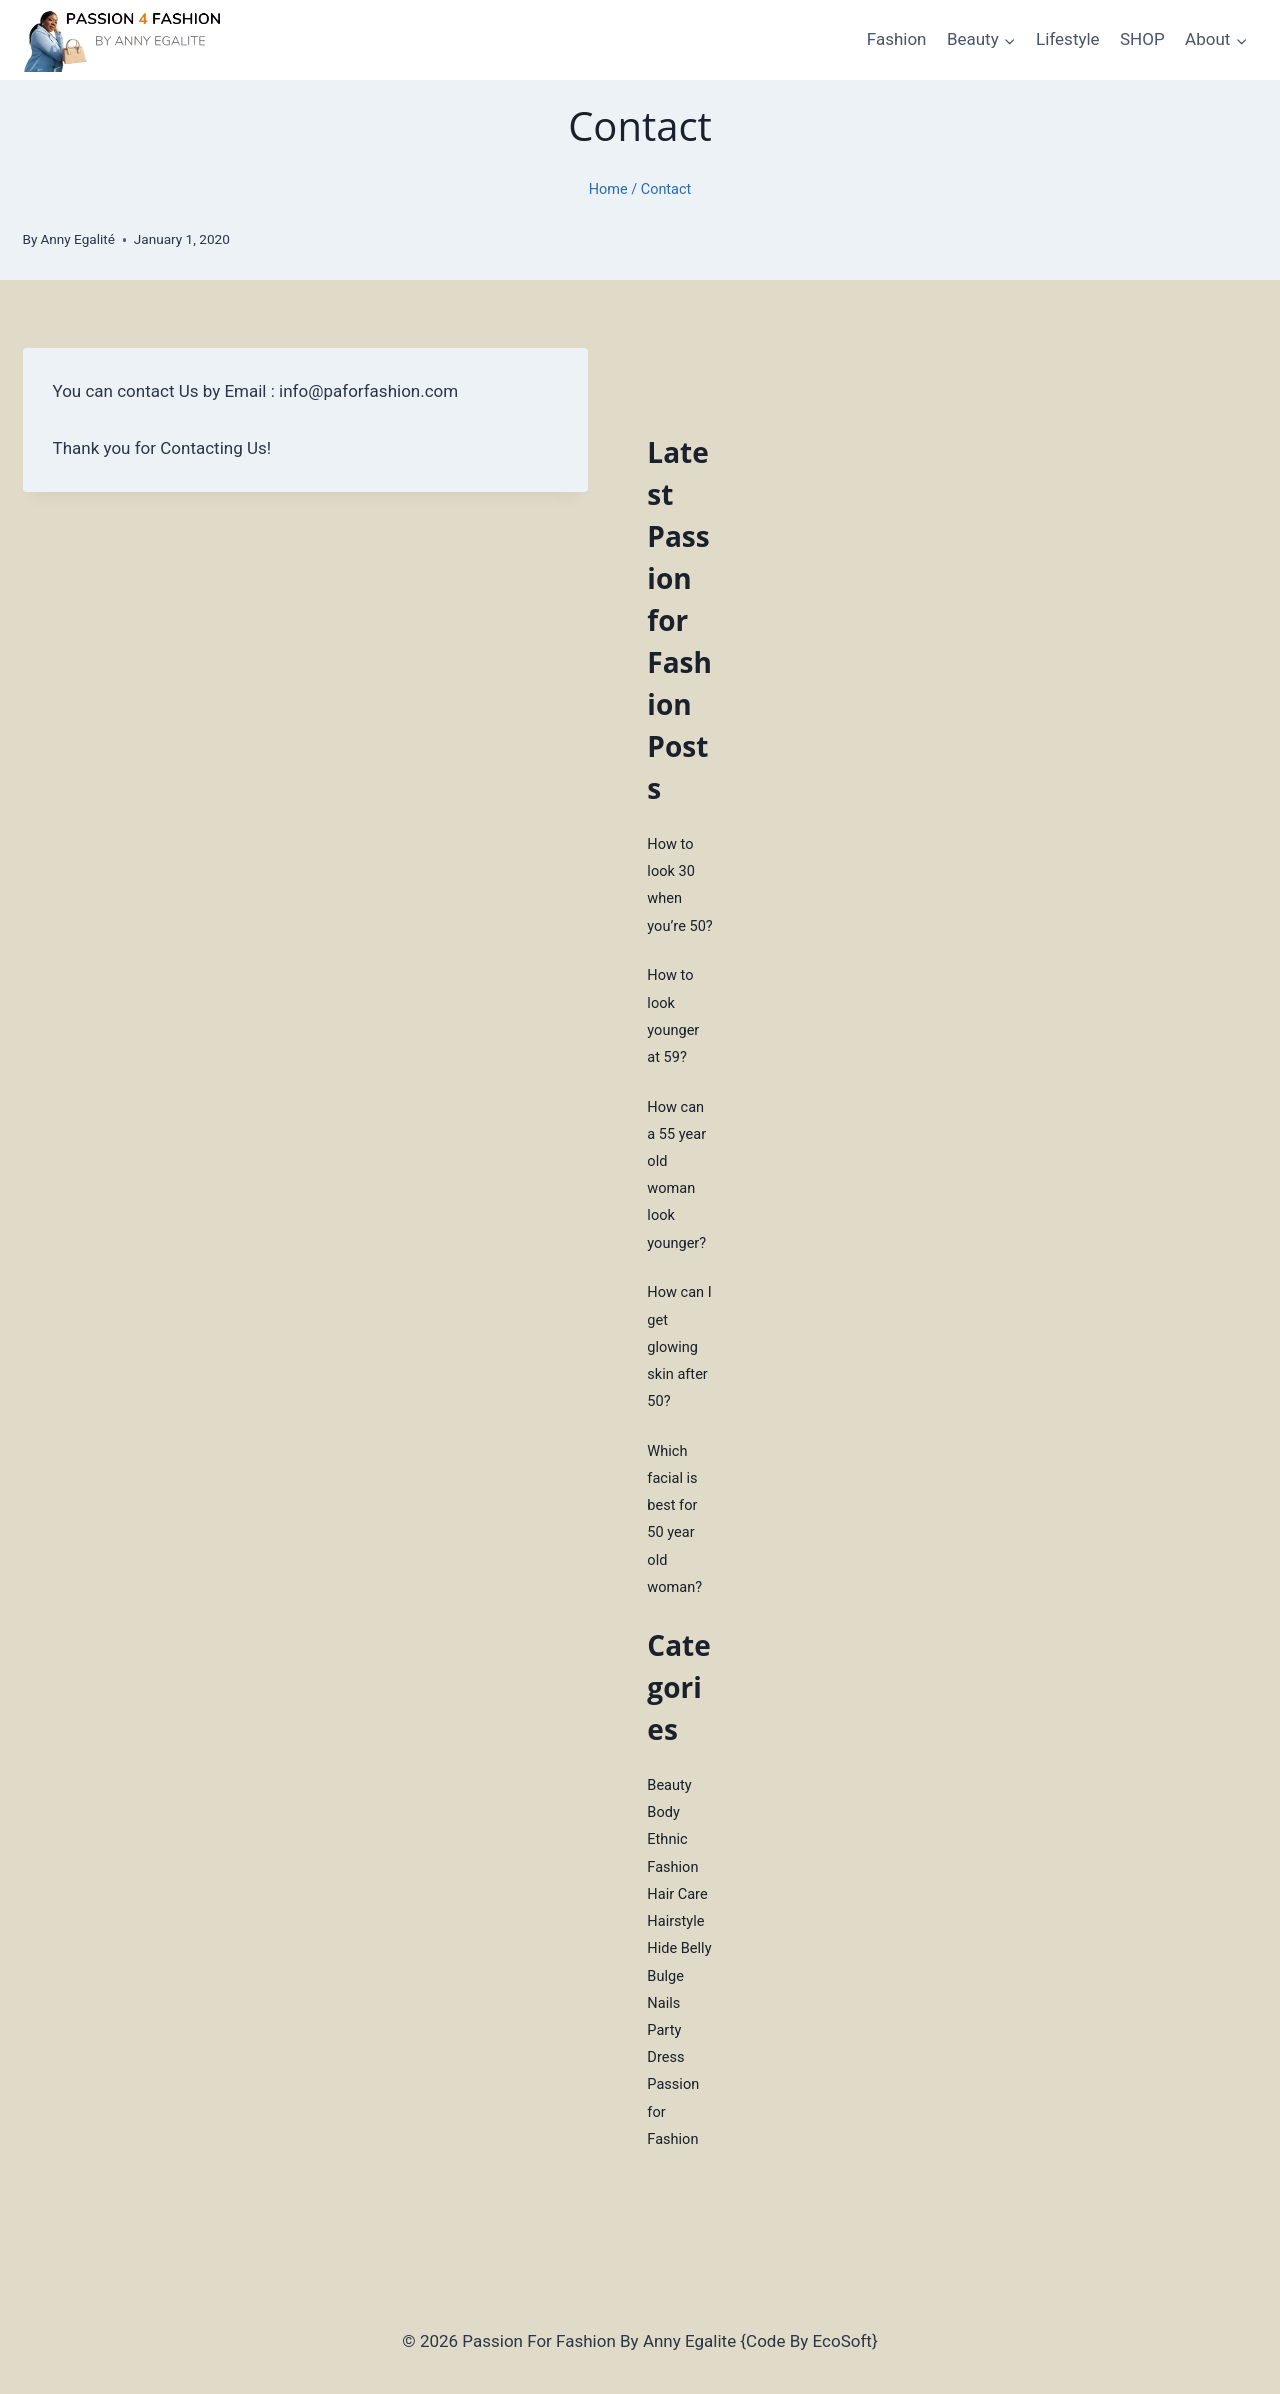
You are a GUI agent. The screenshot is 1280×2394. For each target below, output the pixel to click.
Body (663, 1807)
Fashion (897, 39)
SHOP (1142, 39)
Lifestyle (1068, 39)
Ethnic (667, 1834)
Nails (664, 1996)
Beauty (670, 1780)
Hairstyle (676, 1915)
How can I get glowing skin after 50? (680, 1344)
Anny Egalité (77, 239)
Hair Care (678, 1888)
